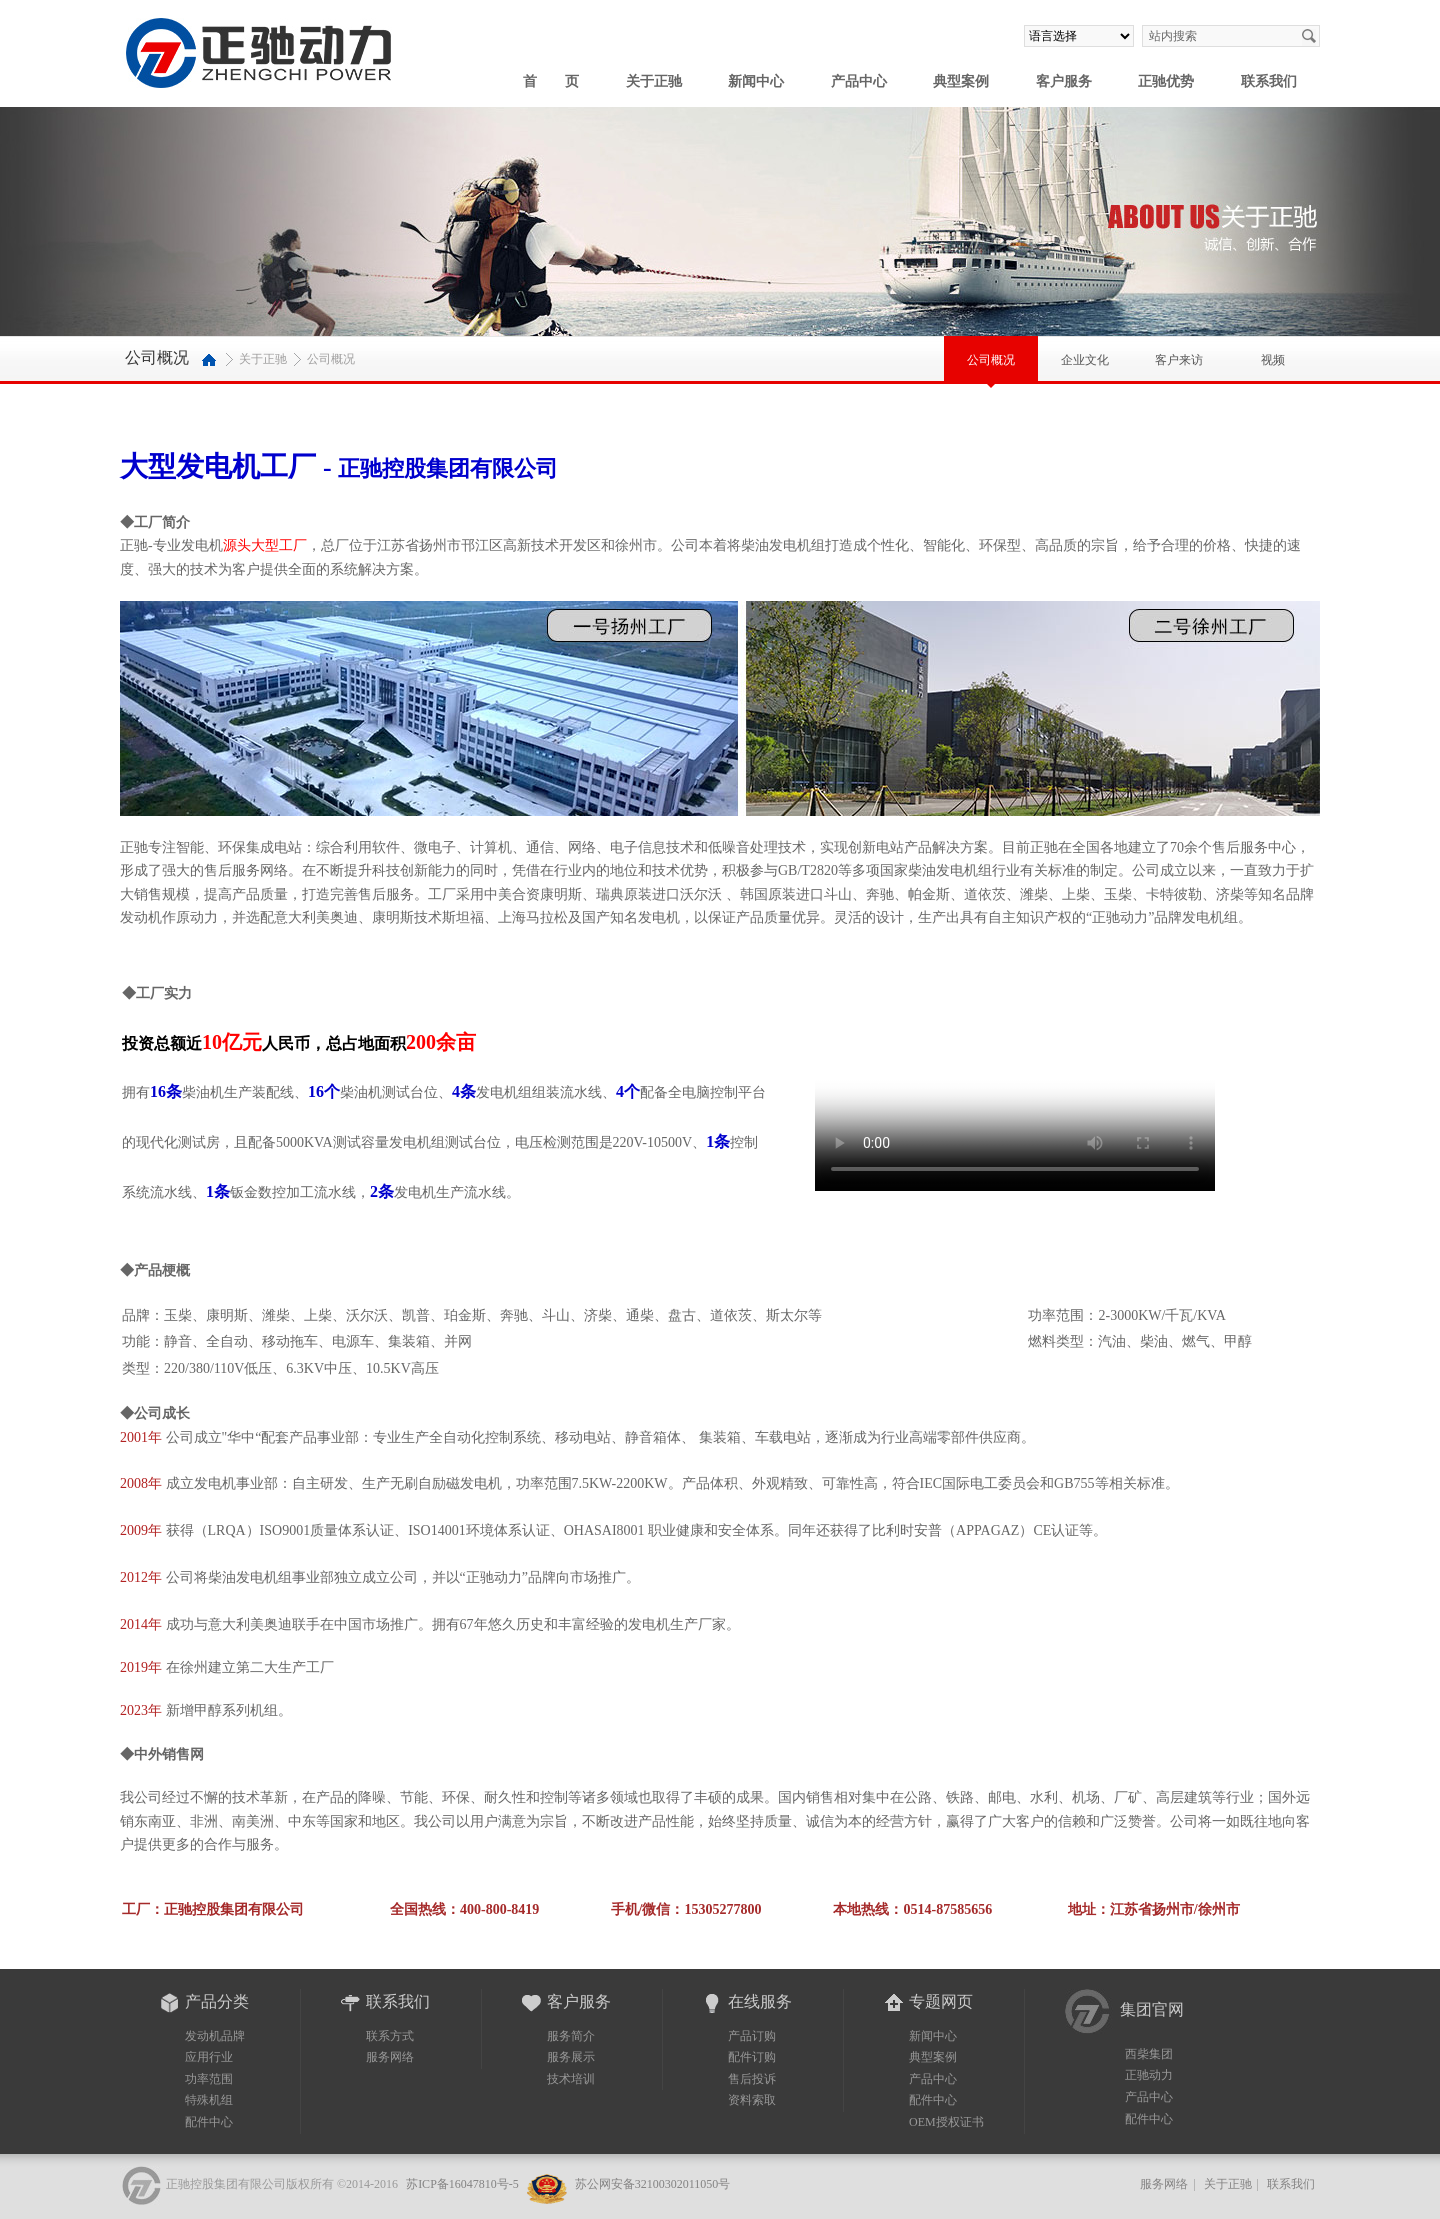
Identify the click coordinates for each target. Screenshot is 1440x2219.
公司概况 (991, 368)
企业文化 (1085, 351)
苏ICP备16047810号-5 (462, 2184)
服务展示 (571, 2057)
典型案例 (961, 81)
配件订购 (752, 2057)
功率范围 (209, 2079)
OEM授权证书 (946, 2122)
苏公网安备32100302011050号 (651, 2184)
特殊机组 (209, 2100)
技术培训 (571, 2079)
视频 (1273, 351)
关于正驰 (654, 81)
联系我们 (1269, 81)
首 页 (551, 81)
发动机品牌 (215, 2036)
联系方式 (390, 2036)
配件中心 (209, 2122)
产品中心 (859, 81)
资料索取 (752, 2100)
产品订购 (752, 2036)
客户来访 (1179, 351)
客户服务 (1064, 81)
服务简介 (571, 2036)
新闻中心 (756, 81)
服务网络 (390, 2057)
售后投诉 (752, 2079)
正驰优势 (1166, 81)
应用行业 (209, 2057)
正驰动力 (1149, 2075)
